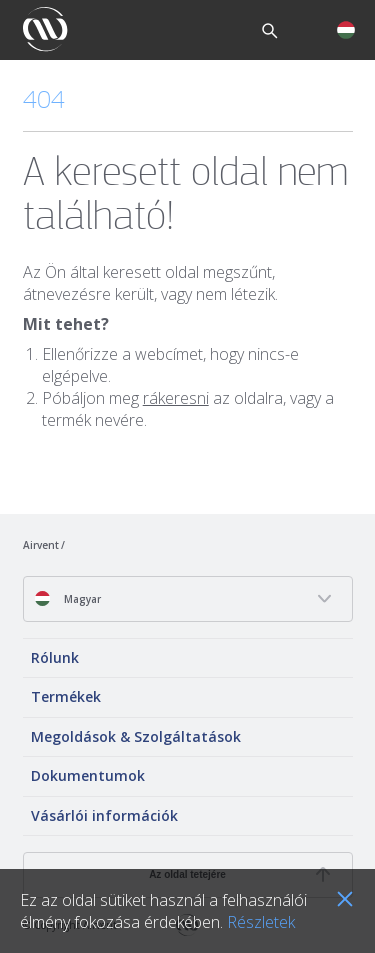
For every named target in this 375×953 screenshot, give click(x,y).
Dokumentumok (88, 775)
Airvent (41, 545)
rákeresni (176, 398)
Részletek (261, 922)
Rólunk (55, 657)
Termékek (66, 696)
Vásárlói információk (104, 815)
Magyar (67, 598)
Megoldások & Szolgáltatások (136, 736)
